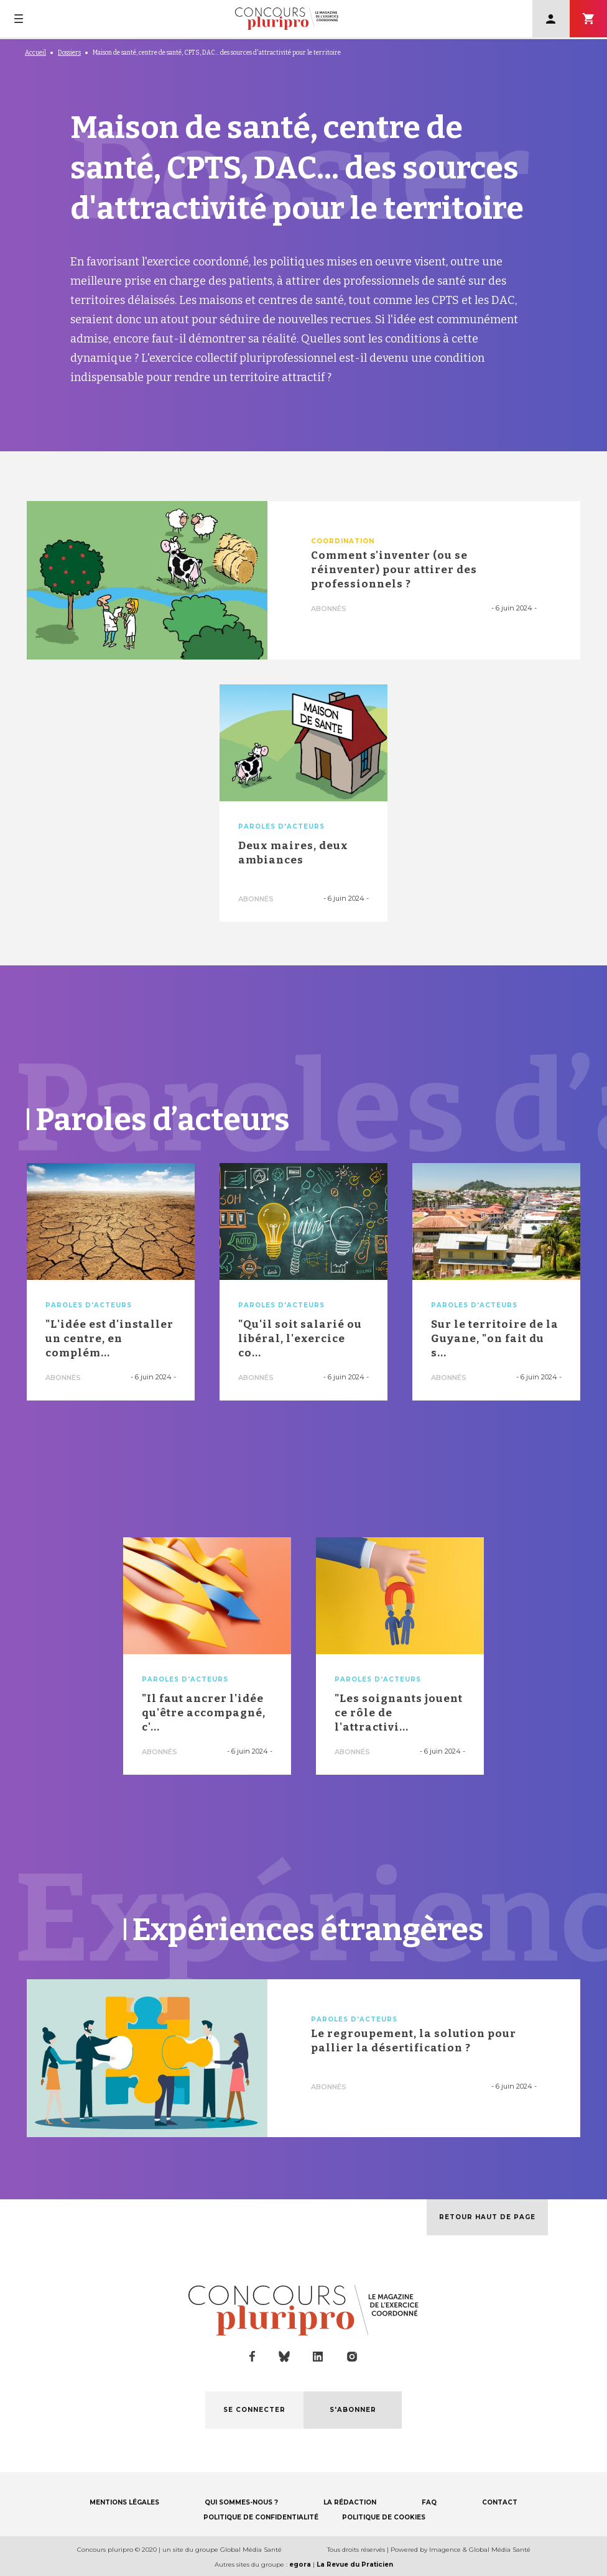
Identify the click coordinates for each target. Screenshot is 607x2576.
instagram (352, 2356)
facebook (252, 2356)
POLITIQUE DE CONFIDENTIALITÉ (260, 2517)
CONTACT (499, 2502)
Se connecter (551, 18)
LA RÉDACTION (349, 2502)
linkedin (318, 2357)
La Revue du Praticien (355, 2564)
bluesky (284, 2356)
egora (300, 2564)
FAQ (429, 2502)
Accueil (35, 53)
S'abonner (588, 18)
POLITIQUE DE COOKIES (383, 2517)
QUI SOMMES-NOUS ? (241, 2502)
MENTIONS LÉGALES (124, 2502)
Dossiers (69, 53)
